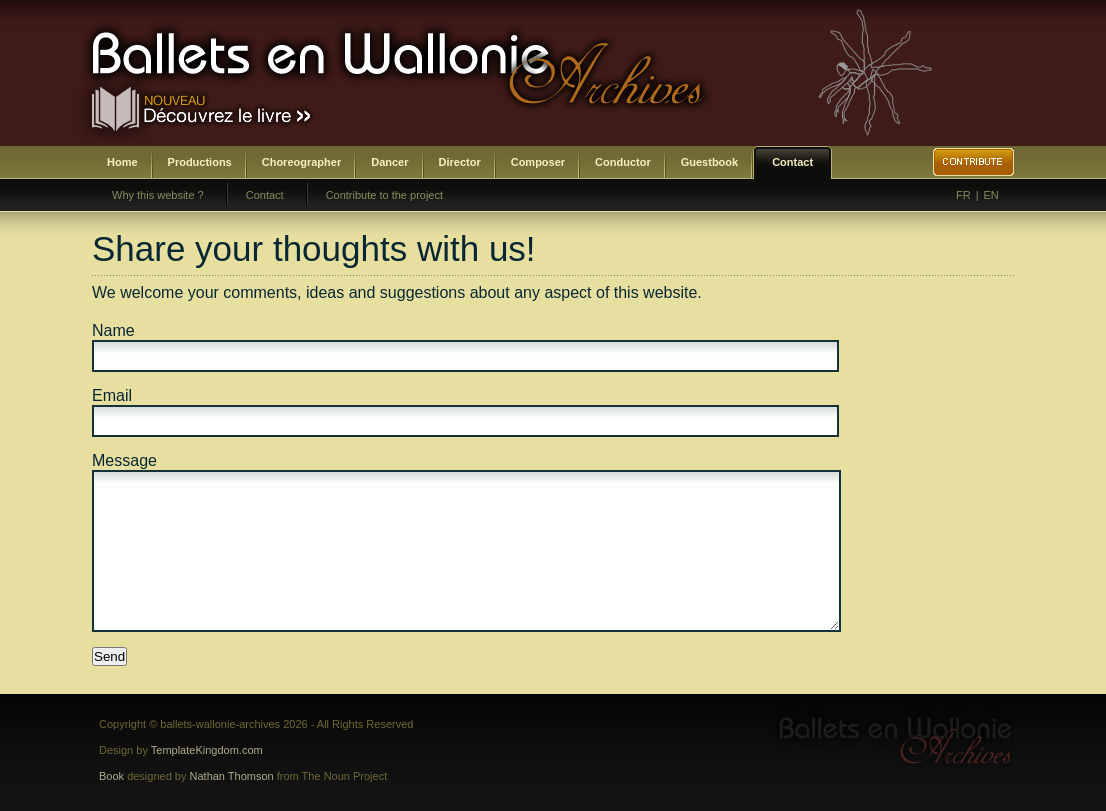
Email (112, 395)
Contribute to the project (384, 195)
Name (113, 330)
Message (124, 460)
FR (963, 195)
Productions (200, 162)
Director (460, 162)
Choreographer (301, 162)
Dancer (389, 162)
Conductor (623, 162)
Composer (538, 162)
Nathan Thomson (232, 776)
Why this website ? (158, 195)
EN (991, 195)
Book (111, 776)
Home (122, 162)
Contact (792, 162)
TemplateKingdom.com (207, 750)
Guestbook (709, 162)
